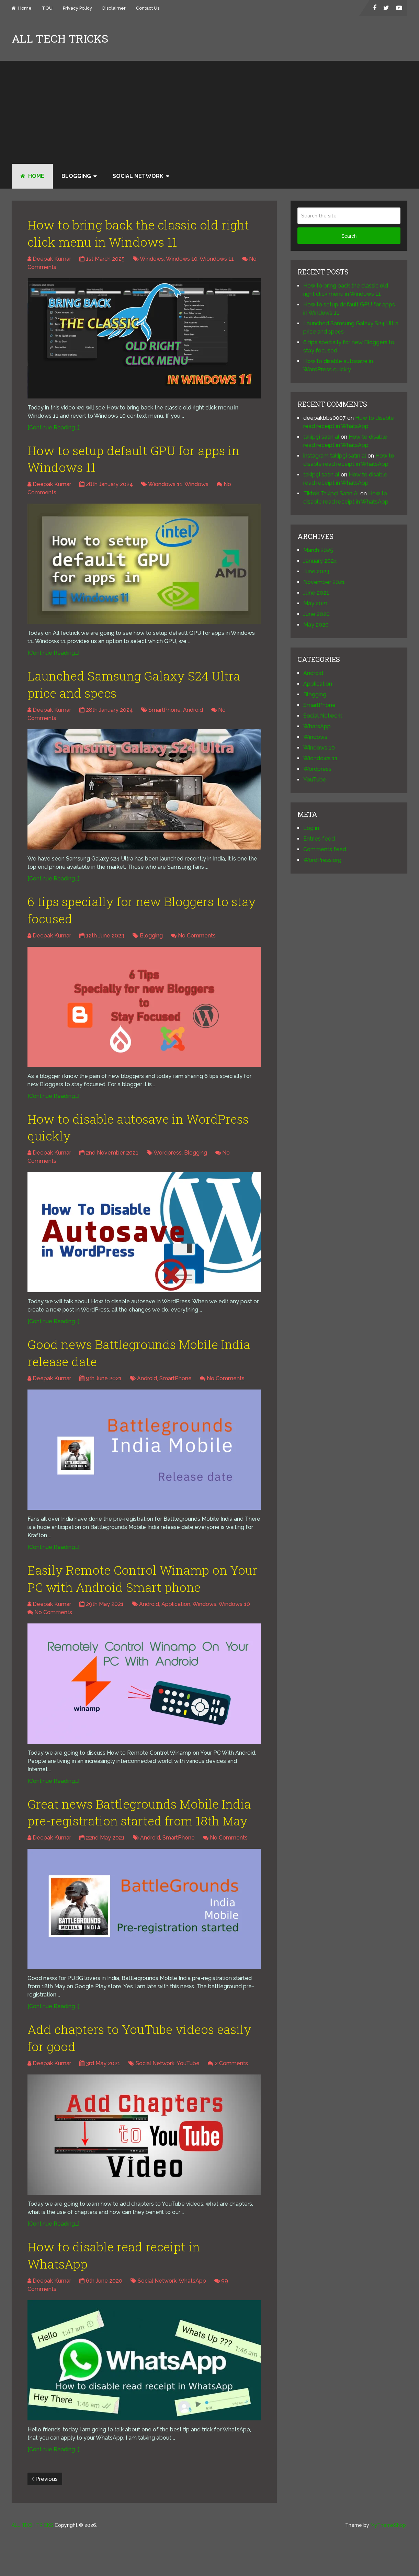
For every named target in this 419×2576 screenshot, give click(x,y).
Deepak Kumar (52, 261)
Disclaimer (114, 8)
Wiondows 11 (217, 261)
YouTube (188, 2102)
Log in (311, 828)
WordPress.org (322, 860)
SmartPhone (164, 716)
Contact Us (147, 8)
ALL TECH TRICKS (60, 38)
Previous (45, 2520)
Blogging (76, 176)
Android (193, 716)
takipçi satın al (321, 437)
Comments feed (324, 849)
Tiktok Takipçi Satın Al (331, 493)
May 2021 (315, 603)
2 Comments (231, 2102)
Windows (152, 261)
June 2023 (316, 571)
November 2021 (324, 582)
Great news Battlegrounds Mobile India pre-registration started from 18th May (131, 1839)
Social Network (138, 176)
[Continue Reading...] (53, 429)
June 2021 (316, 592)
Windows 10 (181, 261)
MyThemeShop (388, 2566)
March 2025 (318, 550)
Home (22, 8)
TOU (47, 8)
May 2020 (316, 624)
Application (175, 1620)
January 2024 (320, 561)
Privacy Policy (77, 8)
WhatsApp (192, 2322)
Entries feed (319, 838)
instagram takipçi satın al (334, 455)
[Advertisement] (209, 112)
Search (348, 236)
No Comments (197, 945)
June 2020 (316, 614)
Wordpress (168, 1164)
